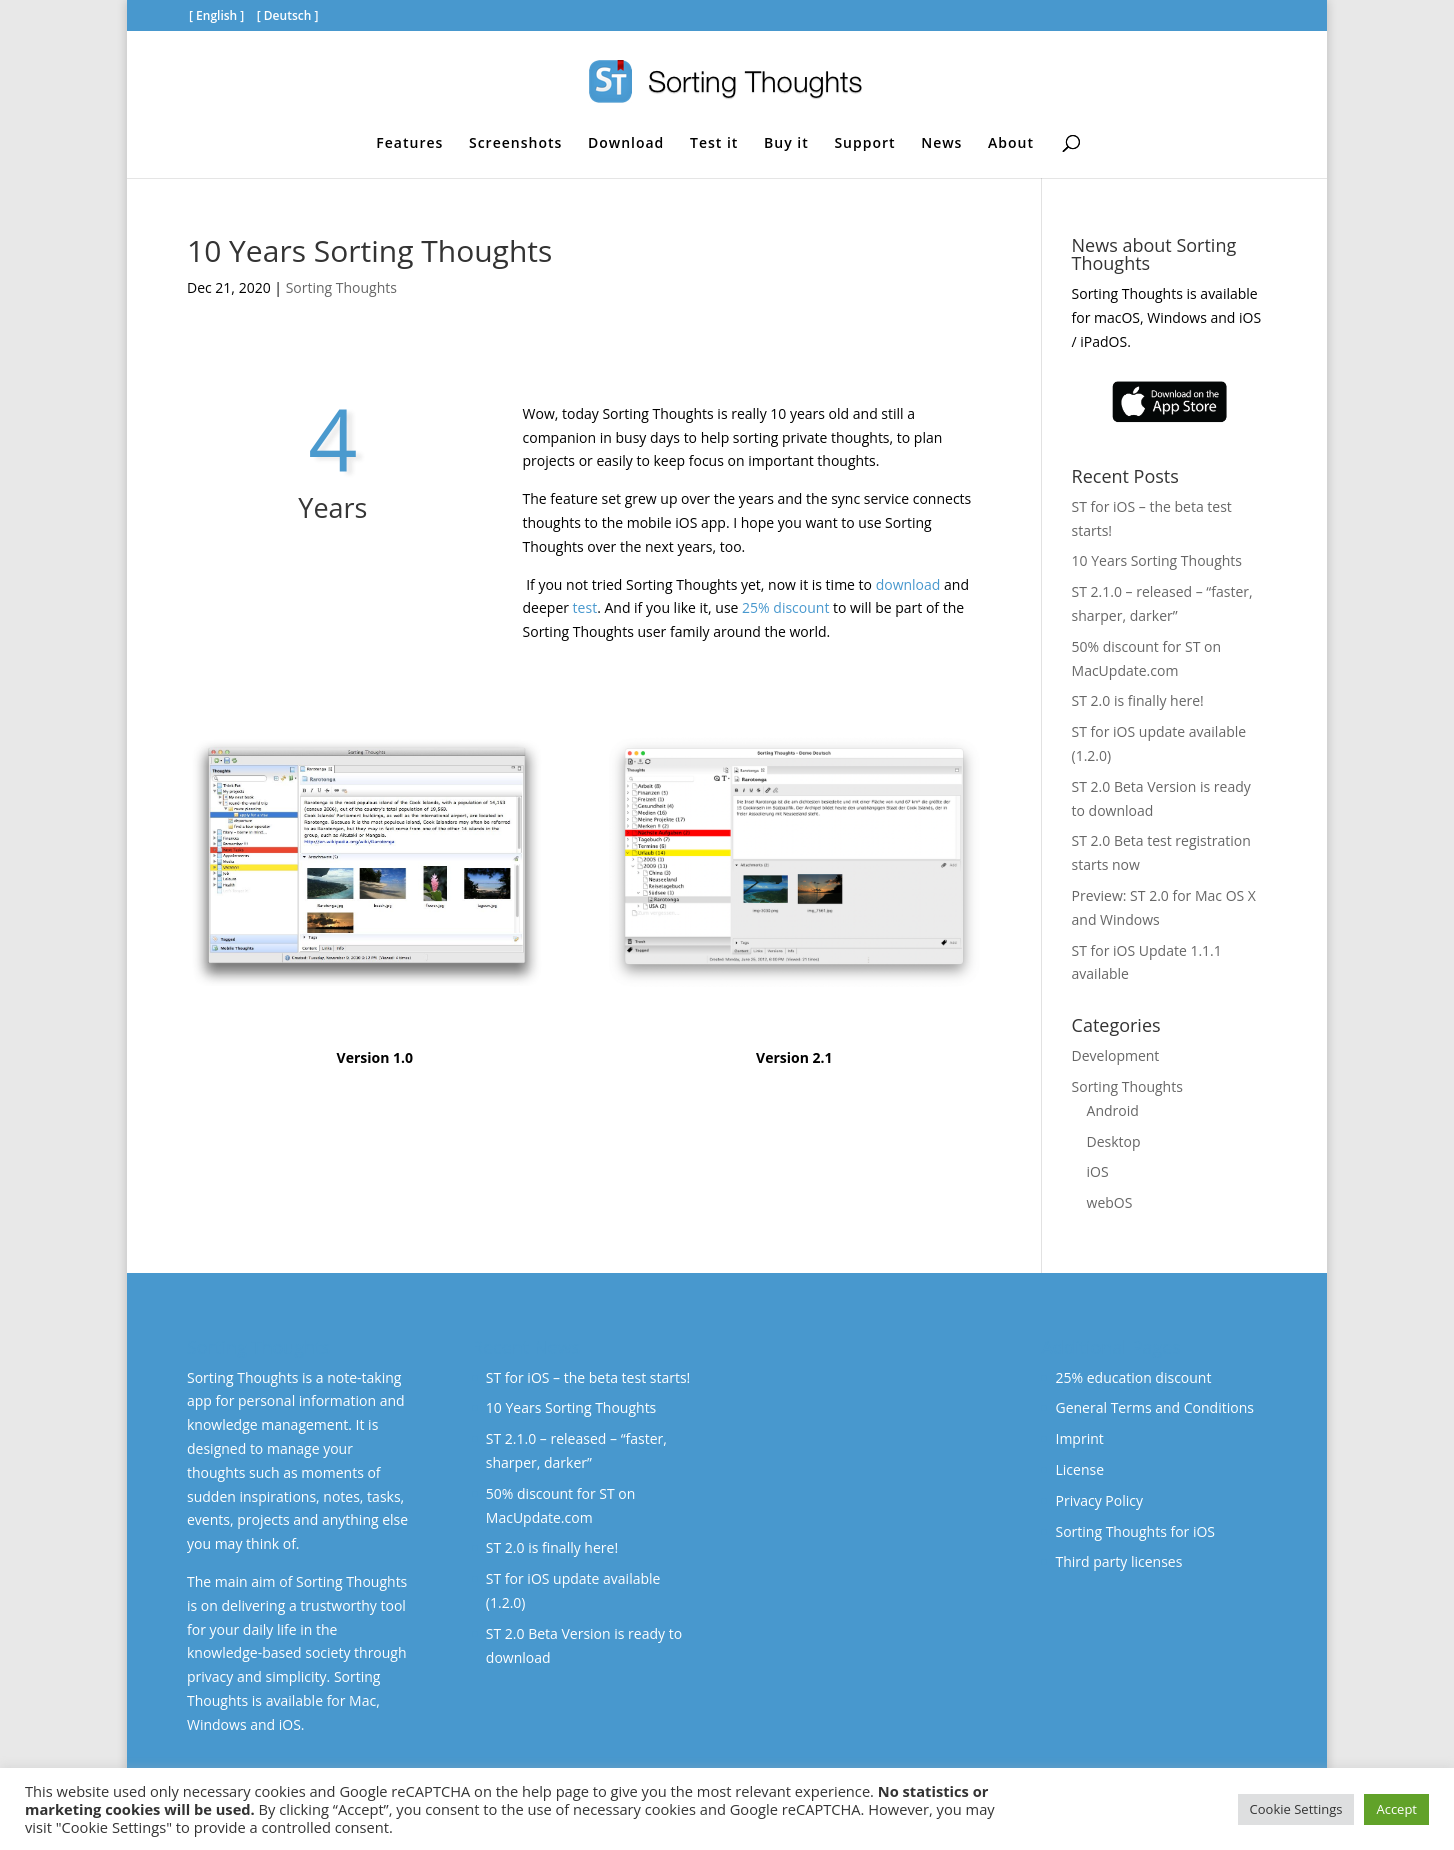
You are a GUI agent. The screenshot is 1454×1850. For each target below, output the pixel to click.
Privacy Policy (1098, 1500)
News (941, 144)
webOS (1110, 1202)
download (908, 584)
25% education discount (1133, 1377)
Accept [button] (1396, 1809)
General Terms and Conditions (1154, 1407)
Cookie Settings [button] (1296, 1809)
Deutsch (288, 15)
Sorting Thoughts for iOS (1135, 1531)
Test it (714, 144)
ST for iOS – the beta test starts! (588, 1377)
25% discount (785, 607)
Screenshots (515, 144)
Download (626, 144)
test (585, 607)
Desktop (1114, 1141)
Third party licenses (1118, 1561)
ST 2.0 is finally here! (1138, 700)
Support (864, 144)
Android (1113, 1110)
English (216, 15)
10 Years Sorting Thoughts (1157, 560)
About (1011, 144)
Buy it (786, 144)
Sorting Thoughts (341, 287)
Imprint (1079, 1438)
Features (409, 144)
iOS (1098, 1171)
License (1079, 1469)
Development (1116, 1055)
